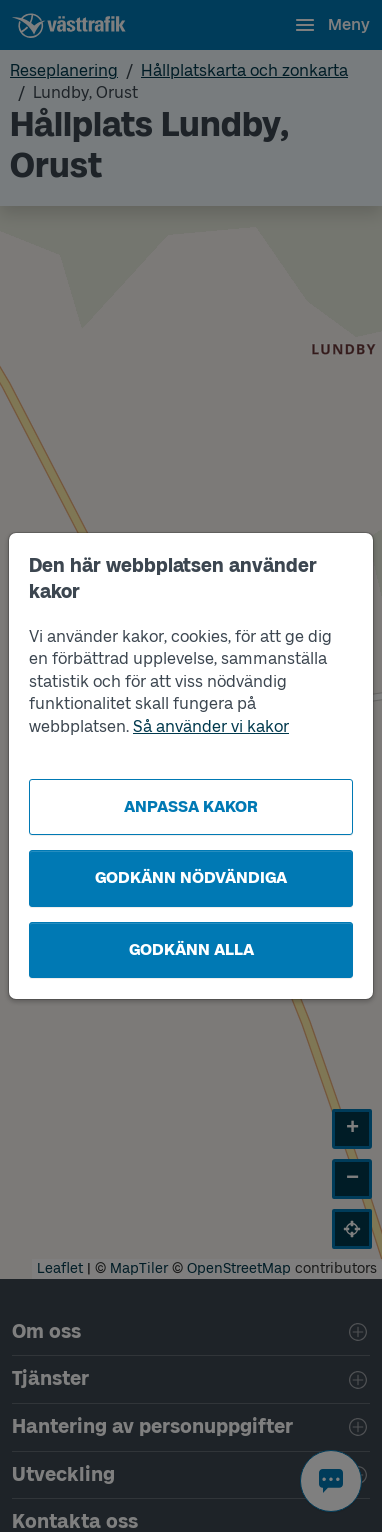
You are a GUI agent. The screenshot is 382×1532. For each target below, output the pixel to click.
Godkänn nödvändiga (191, 877)
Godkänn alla (191, 949)
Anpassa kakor (191, 806)
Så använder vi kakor (211, 726)
